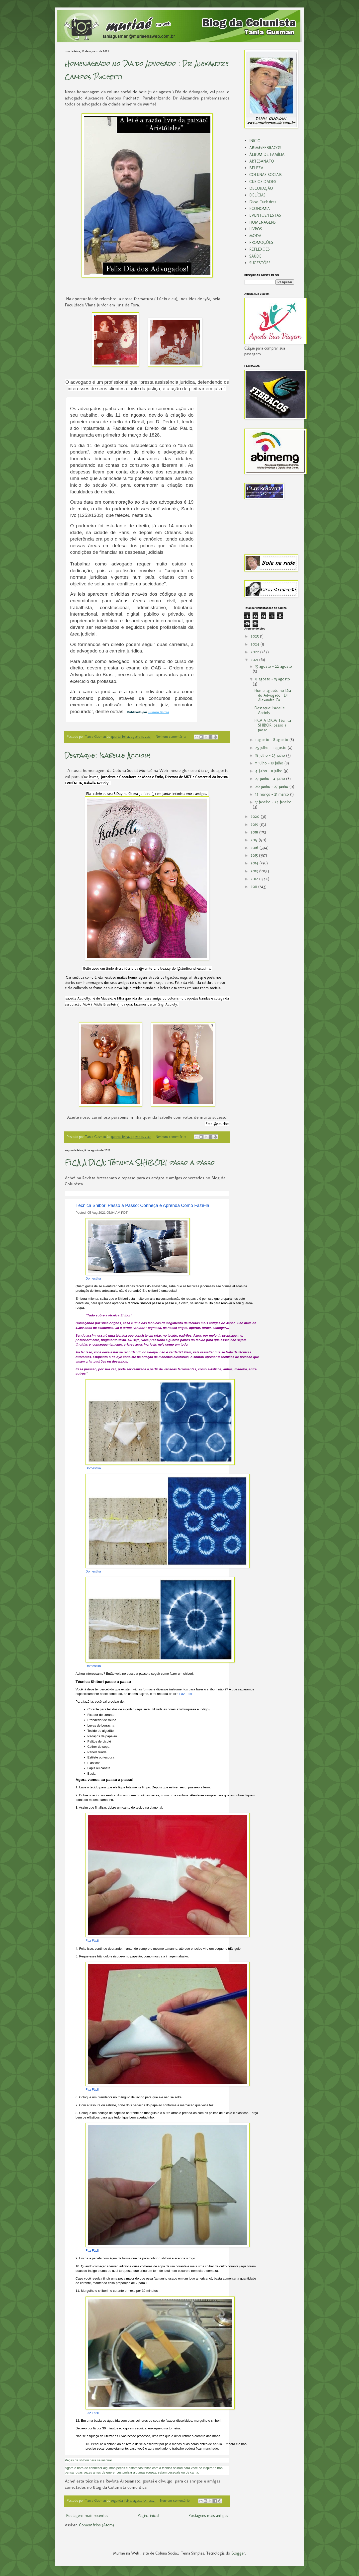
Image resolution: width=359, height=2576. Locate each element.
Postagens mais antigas (208, 2515)
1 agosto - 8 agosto (272, 739)
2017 (255, 839)
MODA (255, 235)
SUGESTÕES (259, 263)
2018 (255, 832)
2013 (255, 871)
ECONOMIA (259, 208)
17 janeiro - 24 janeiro (273, 802)
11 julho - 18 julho (269, 763)
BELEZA (256, 168)
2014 (255, 863)
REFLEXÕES (259, 249)
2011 (254, 886)
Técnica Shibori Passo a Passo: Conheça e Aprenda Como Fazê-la (142, 1205)
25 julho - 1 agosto (271, 747)
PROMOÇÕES (261, 242)
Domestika (93, 1278)
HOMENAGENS (262, 222)
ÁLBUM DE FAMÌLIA (266, 154)
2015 (255, 855)
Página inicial (148, 2515)
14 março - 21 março (272, 794)
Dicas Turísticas (262, 201)
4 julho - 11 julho (269, 770)
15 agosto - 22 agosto (273, 666)
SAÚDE (255, 256)
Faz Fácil (185, 1694)
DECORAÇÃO (261, 188)
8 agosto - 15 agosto (272, 679)
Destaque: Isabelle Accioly (107, 755)
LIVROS (255, 229)
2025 (255, 636)
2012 (255, 878)
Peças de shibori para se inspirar (88, 2460)
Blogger (238, 2553)
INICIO (255, 140)
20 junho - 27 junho (272, 786)
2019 (255, 824)
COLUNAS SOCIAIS (265, 174)
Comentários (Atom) (96, 2525)
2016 (255, 847)
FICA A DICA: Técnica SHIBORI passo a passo (140, 1162)
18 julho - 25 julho (270, 755)
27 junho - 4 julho (270, 778)
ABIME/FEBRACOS (265, 147)
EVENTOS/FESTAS (265, 215)
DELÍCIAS (257, 195)
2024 (256, 644)
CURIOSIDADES (262, 181)
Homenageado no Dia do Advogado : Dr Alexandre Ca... (272, 695)
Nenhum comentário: (171, 736)
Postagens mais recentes (87, 2515)
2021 (255, 659)
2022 (255, 651)
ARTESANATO (261, 161)
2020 (256, 816)
